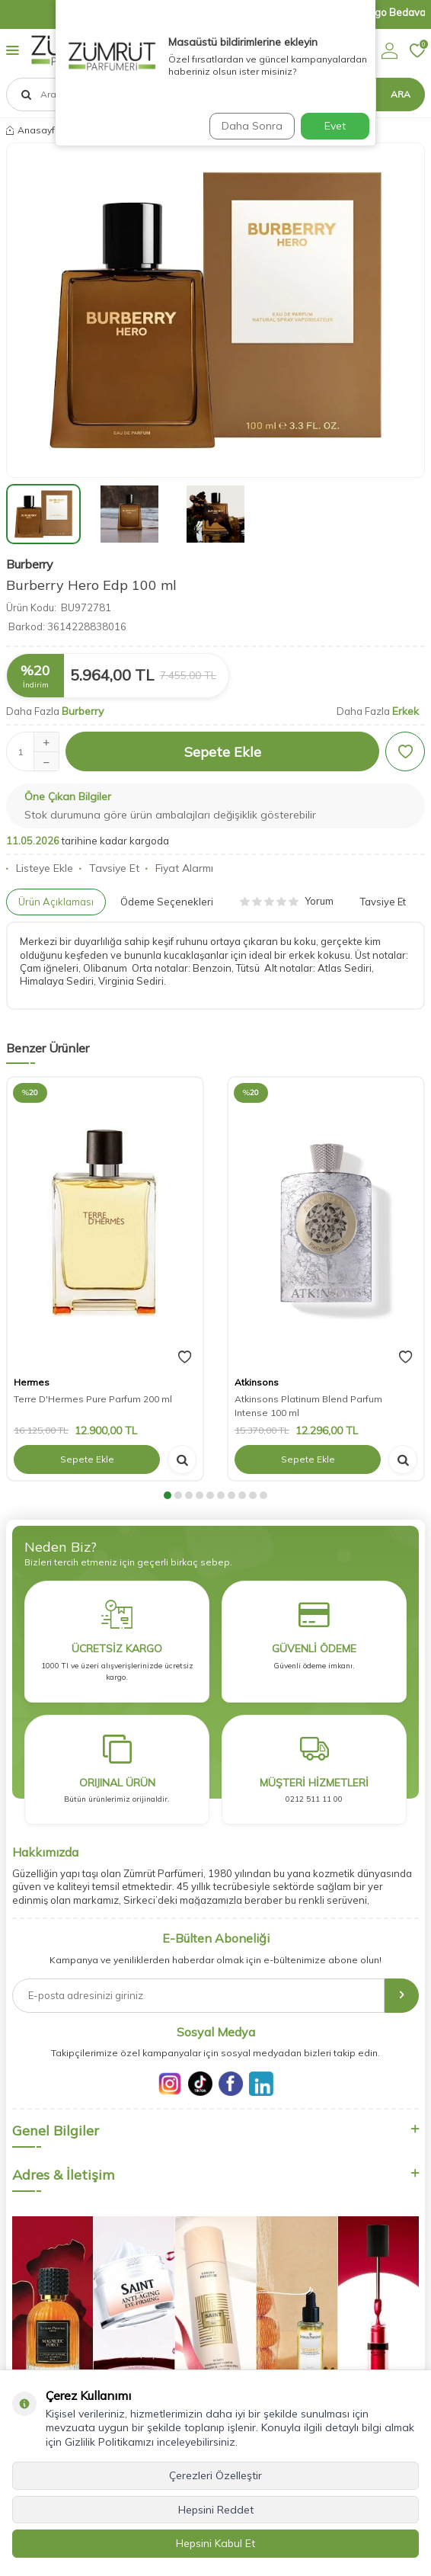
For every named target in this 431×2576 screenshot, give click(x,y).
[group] (215, 310)
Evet (335, 126)
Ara (400, 94)
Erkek (405, 711)
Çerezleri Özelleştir (215, 2475)
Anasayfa (33, 130)
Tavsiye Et (109, 868)
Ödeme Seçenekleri (166, 902)
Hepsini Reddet (216, 2510)
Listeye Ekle (39, 868)
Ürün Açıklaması (56, 902)
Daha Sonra (252, 126)
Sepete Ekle (222, 752)
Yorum (287, 901)
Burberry (29, 564)
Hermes (31, 1382)
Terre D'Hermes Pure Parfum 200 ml (93, 1399)
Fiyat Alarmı (179, 868)
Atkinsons (257, 1382)
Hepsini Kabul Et (215, 2543)
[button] (167, 1495)
